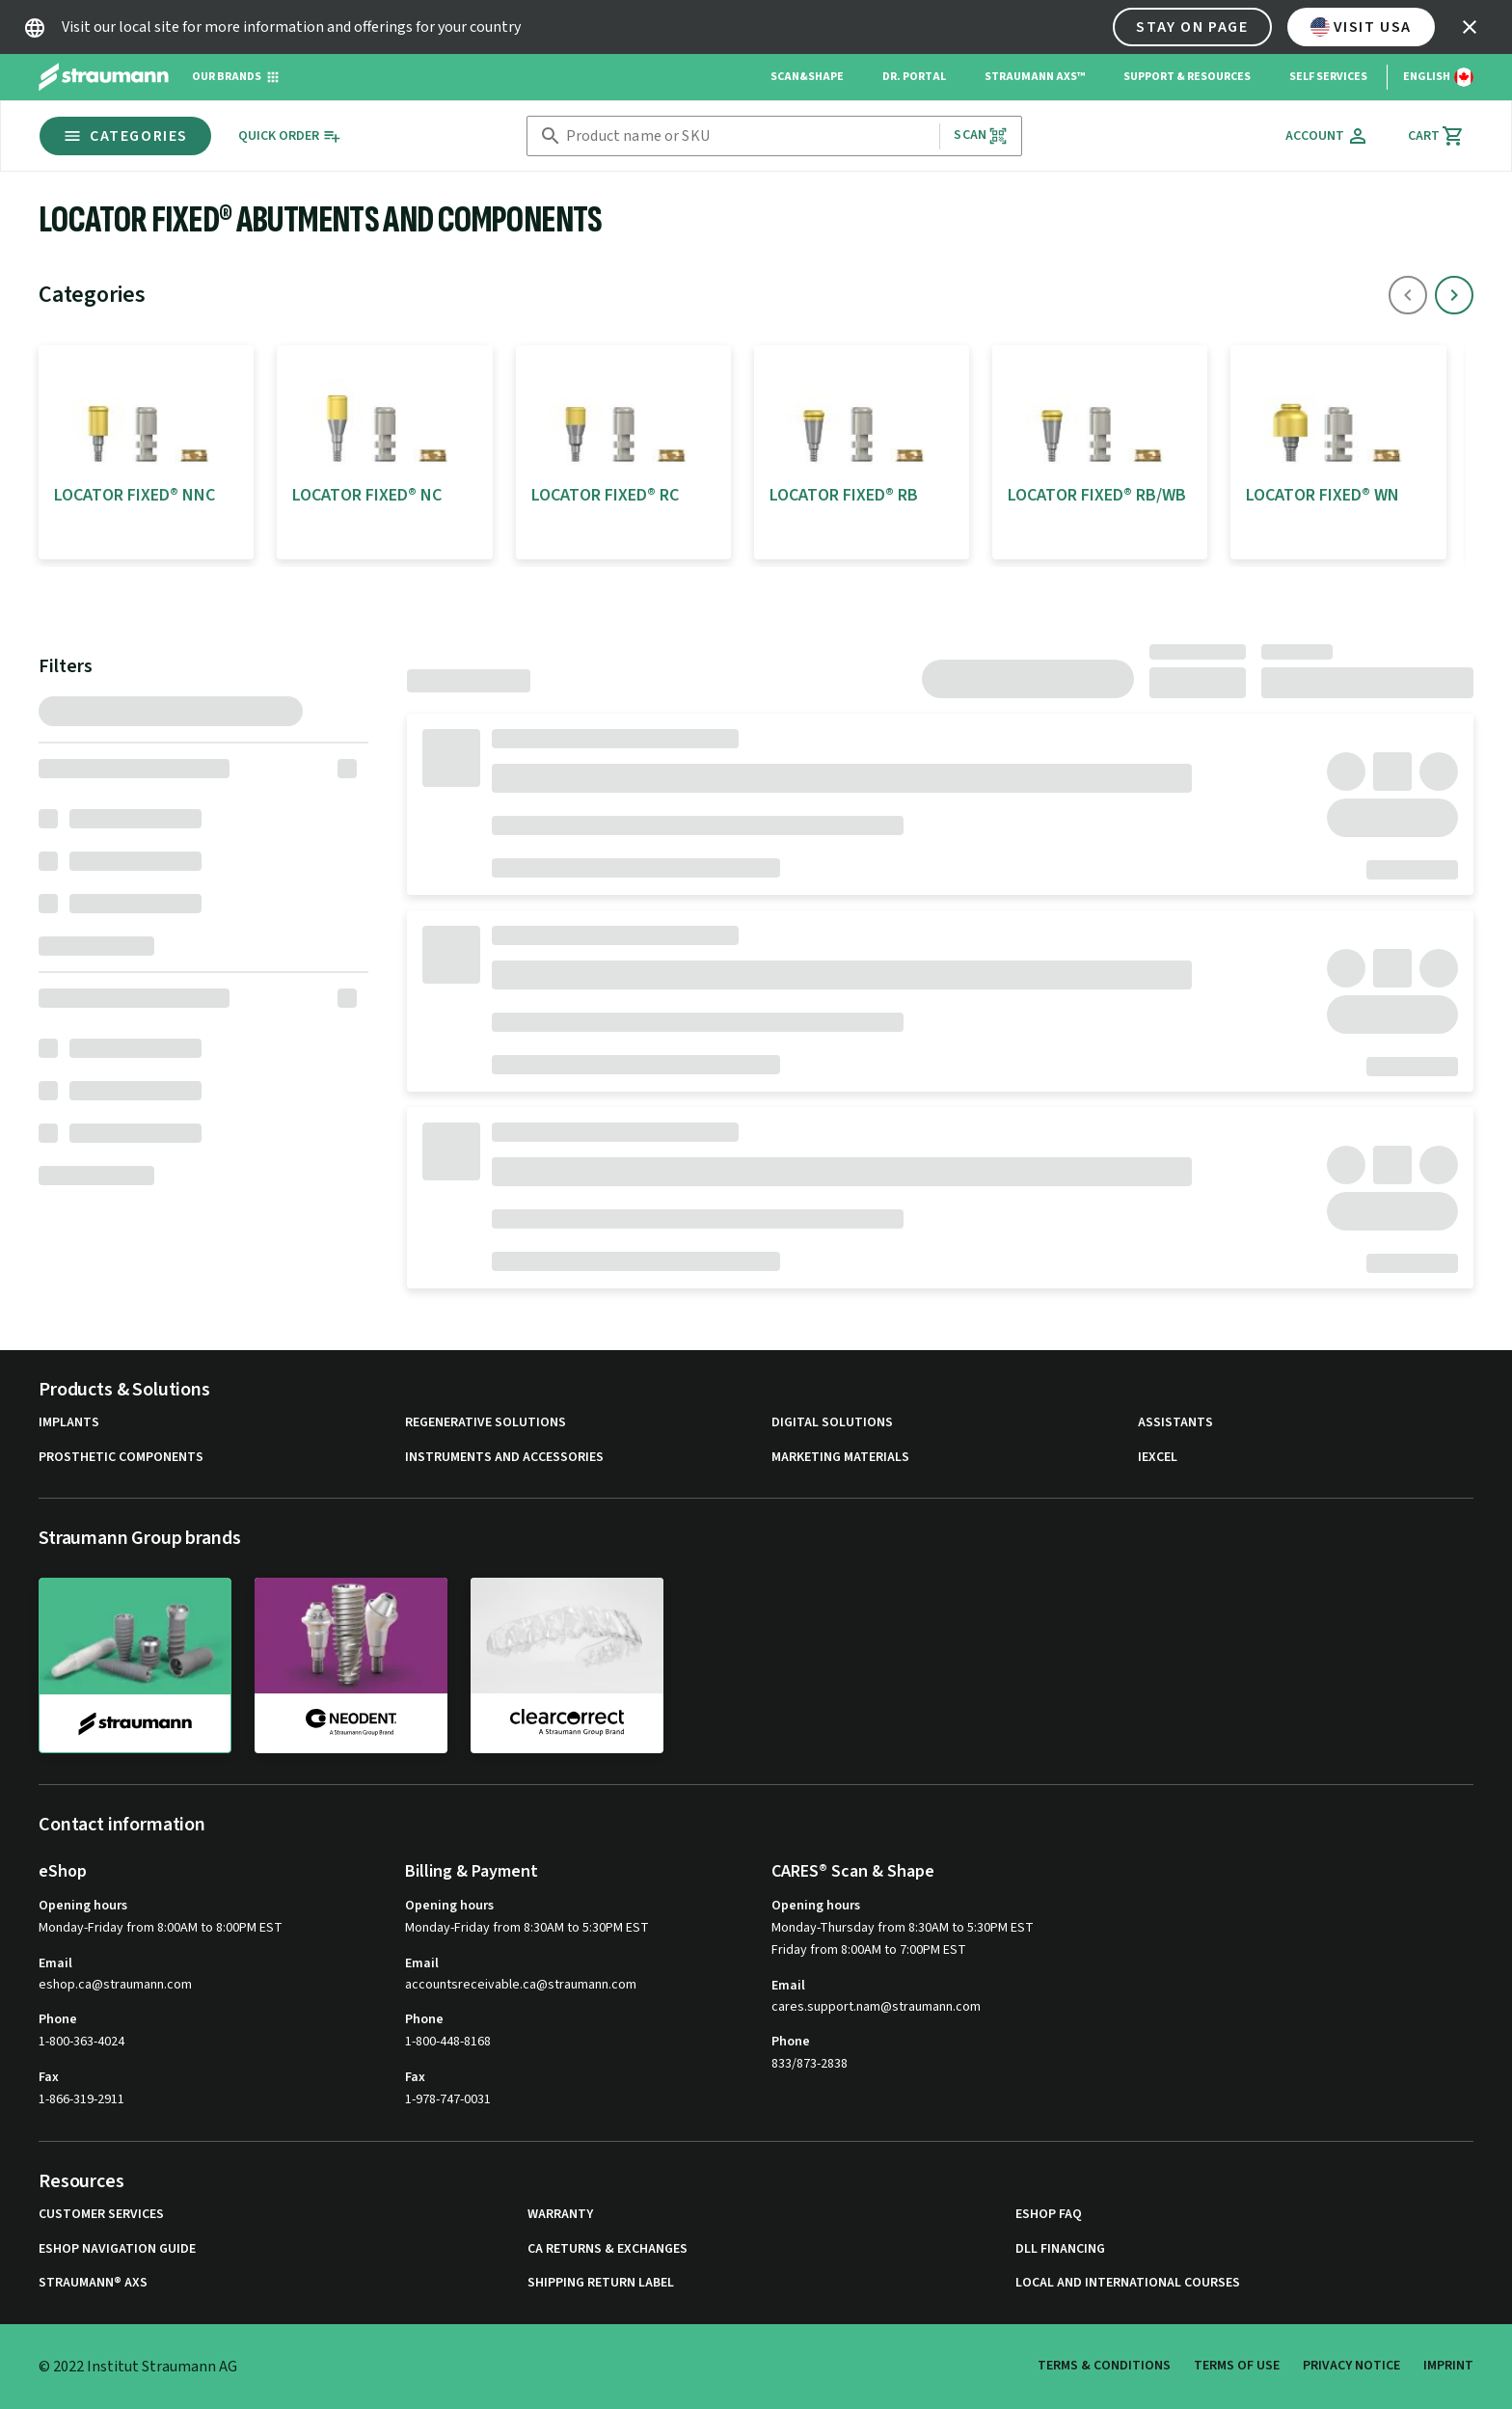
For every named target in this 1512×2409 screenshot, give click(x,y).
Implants (69, 1423)
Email (55, 1963)
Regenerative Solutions (485, 1423)
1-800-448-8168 (448, 2041)
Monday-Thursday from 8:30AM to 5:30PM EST (902, 1927)
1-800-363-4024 (81, 2041)
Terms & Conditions (1104, 2365)
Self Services (1328, 76)
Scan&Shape (807, 76)
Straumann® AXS (93, 2283)
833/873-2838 (809, 2063)
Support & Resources (1187, 76)
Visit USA (1361, 27)
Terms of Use (1237, 2365)
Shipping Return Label (600, 2283)
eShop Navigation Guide (117, 2249)
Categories (125, 136)
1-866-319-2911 (81, 2099)
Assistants (1175, 1423)
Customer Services (101, 2215)
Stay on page (1192, 27)
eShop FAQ (1048, 2215)
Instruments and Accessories (504, 1457)
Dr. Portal (914, 76)
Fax (49, 2077)
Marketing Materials (840, 1457)
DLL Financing (1060, 2249)
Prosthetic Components (121, 1457)
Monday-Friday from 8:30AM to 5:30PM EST (527, 1927)
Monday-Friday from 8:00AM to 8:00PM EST (161, 1927)
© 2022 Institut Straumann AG (138, 2366)
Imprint (1448, 2365)
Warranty (560, 2215)
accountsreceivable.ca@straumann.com (520, 1985)
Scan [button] (981, 135)
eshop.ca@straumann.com (115, 1985)
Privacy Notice (1351, 2365)
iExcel (1157, 1457)
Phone (58, 2019)
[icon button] (1469, 27)
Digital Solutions (832, 1423)
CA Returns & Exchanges (607, 2249)
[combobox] (749, 136)
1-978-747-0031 (448, 2099)
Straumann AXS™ (1035, 76)
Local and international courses (1127, 2283)
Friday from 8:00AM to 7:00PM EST (868, 1950)
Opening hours (83, 1905)
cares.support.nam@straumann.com (876, 2007)
